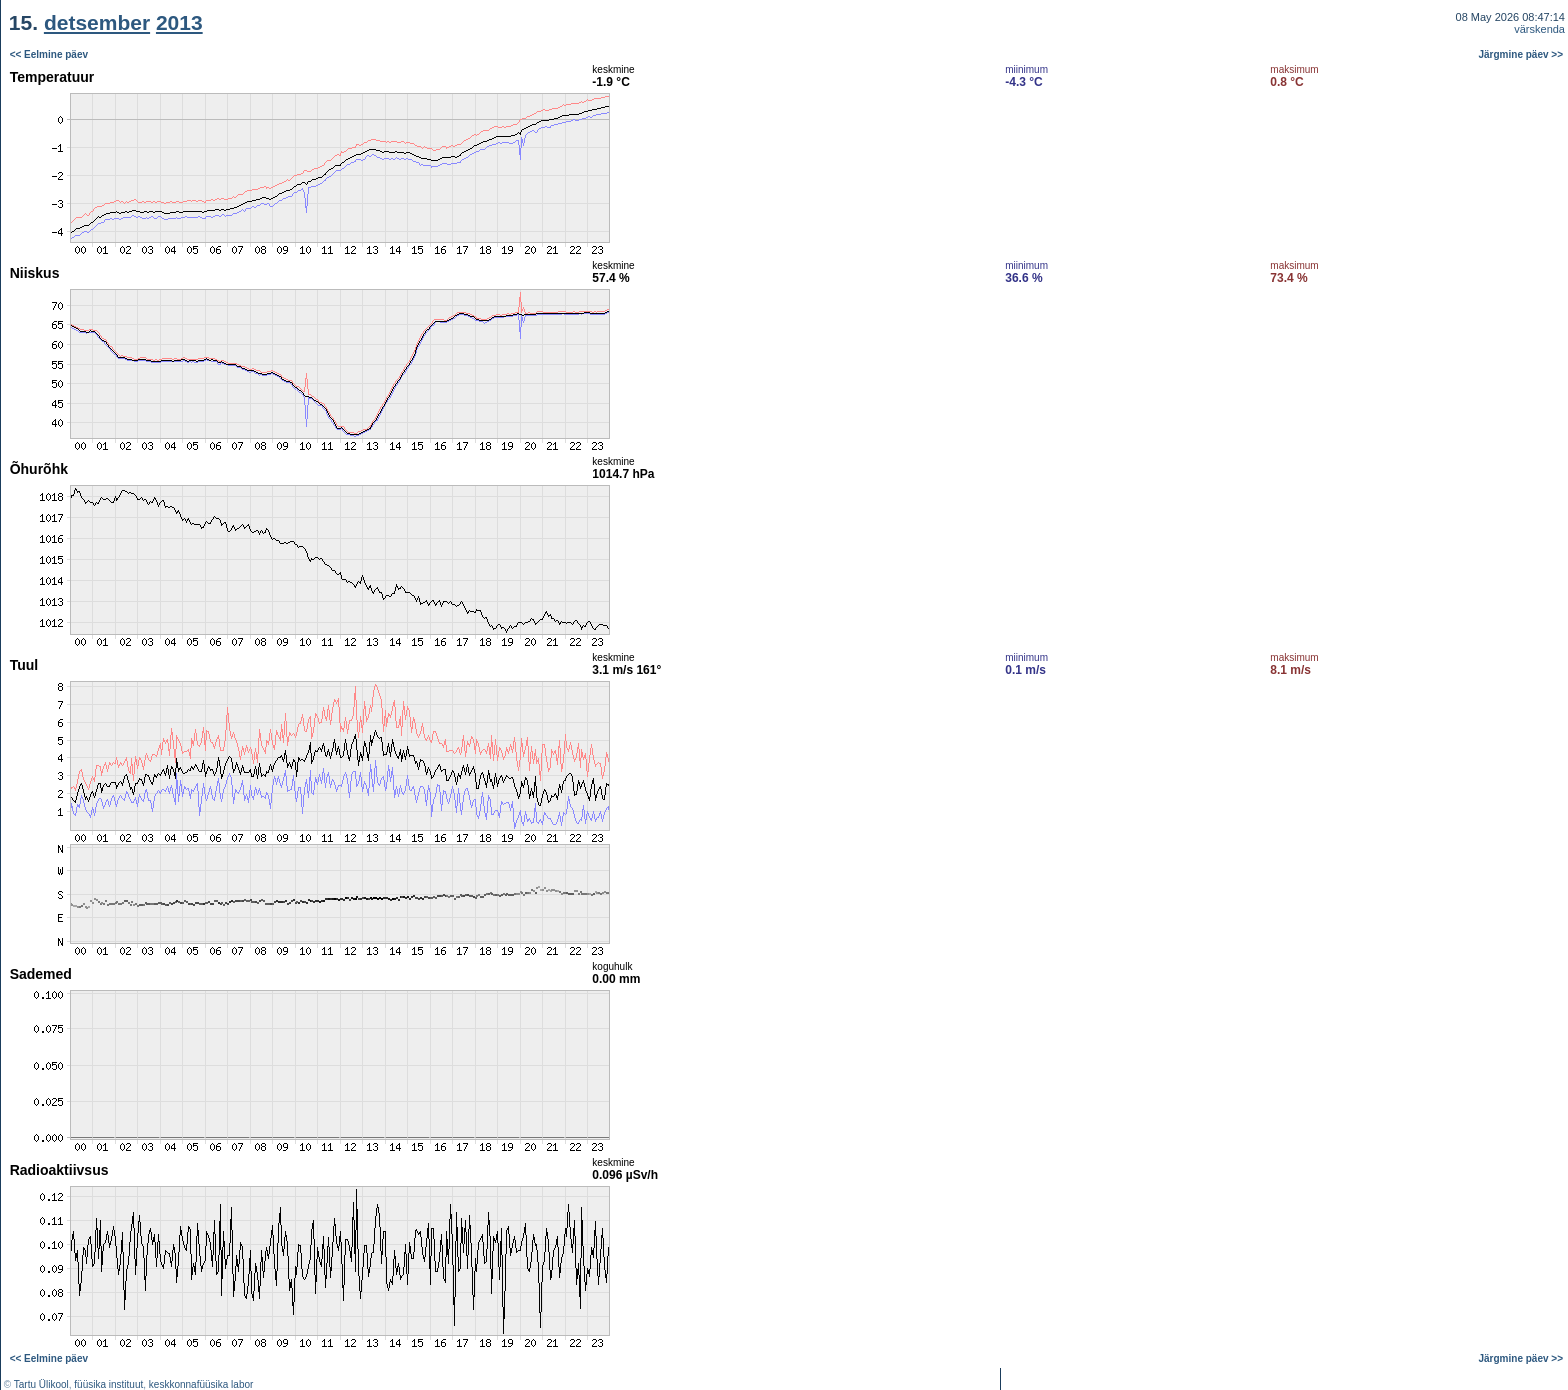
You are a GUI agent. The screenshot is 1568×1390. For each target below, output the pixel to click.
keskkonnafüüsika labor (201, 1384)
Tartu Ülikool (41, 1384)
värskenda (1539, 29)
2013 (179, 22)
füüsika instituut (108, 1384)
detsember (97, 22)
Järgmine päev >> (1521, 54)
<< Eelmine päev (49, 54)
